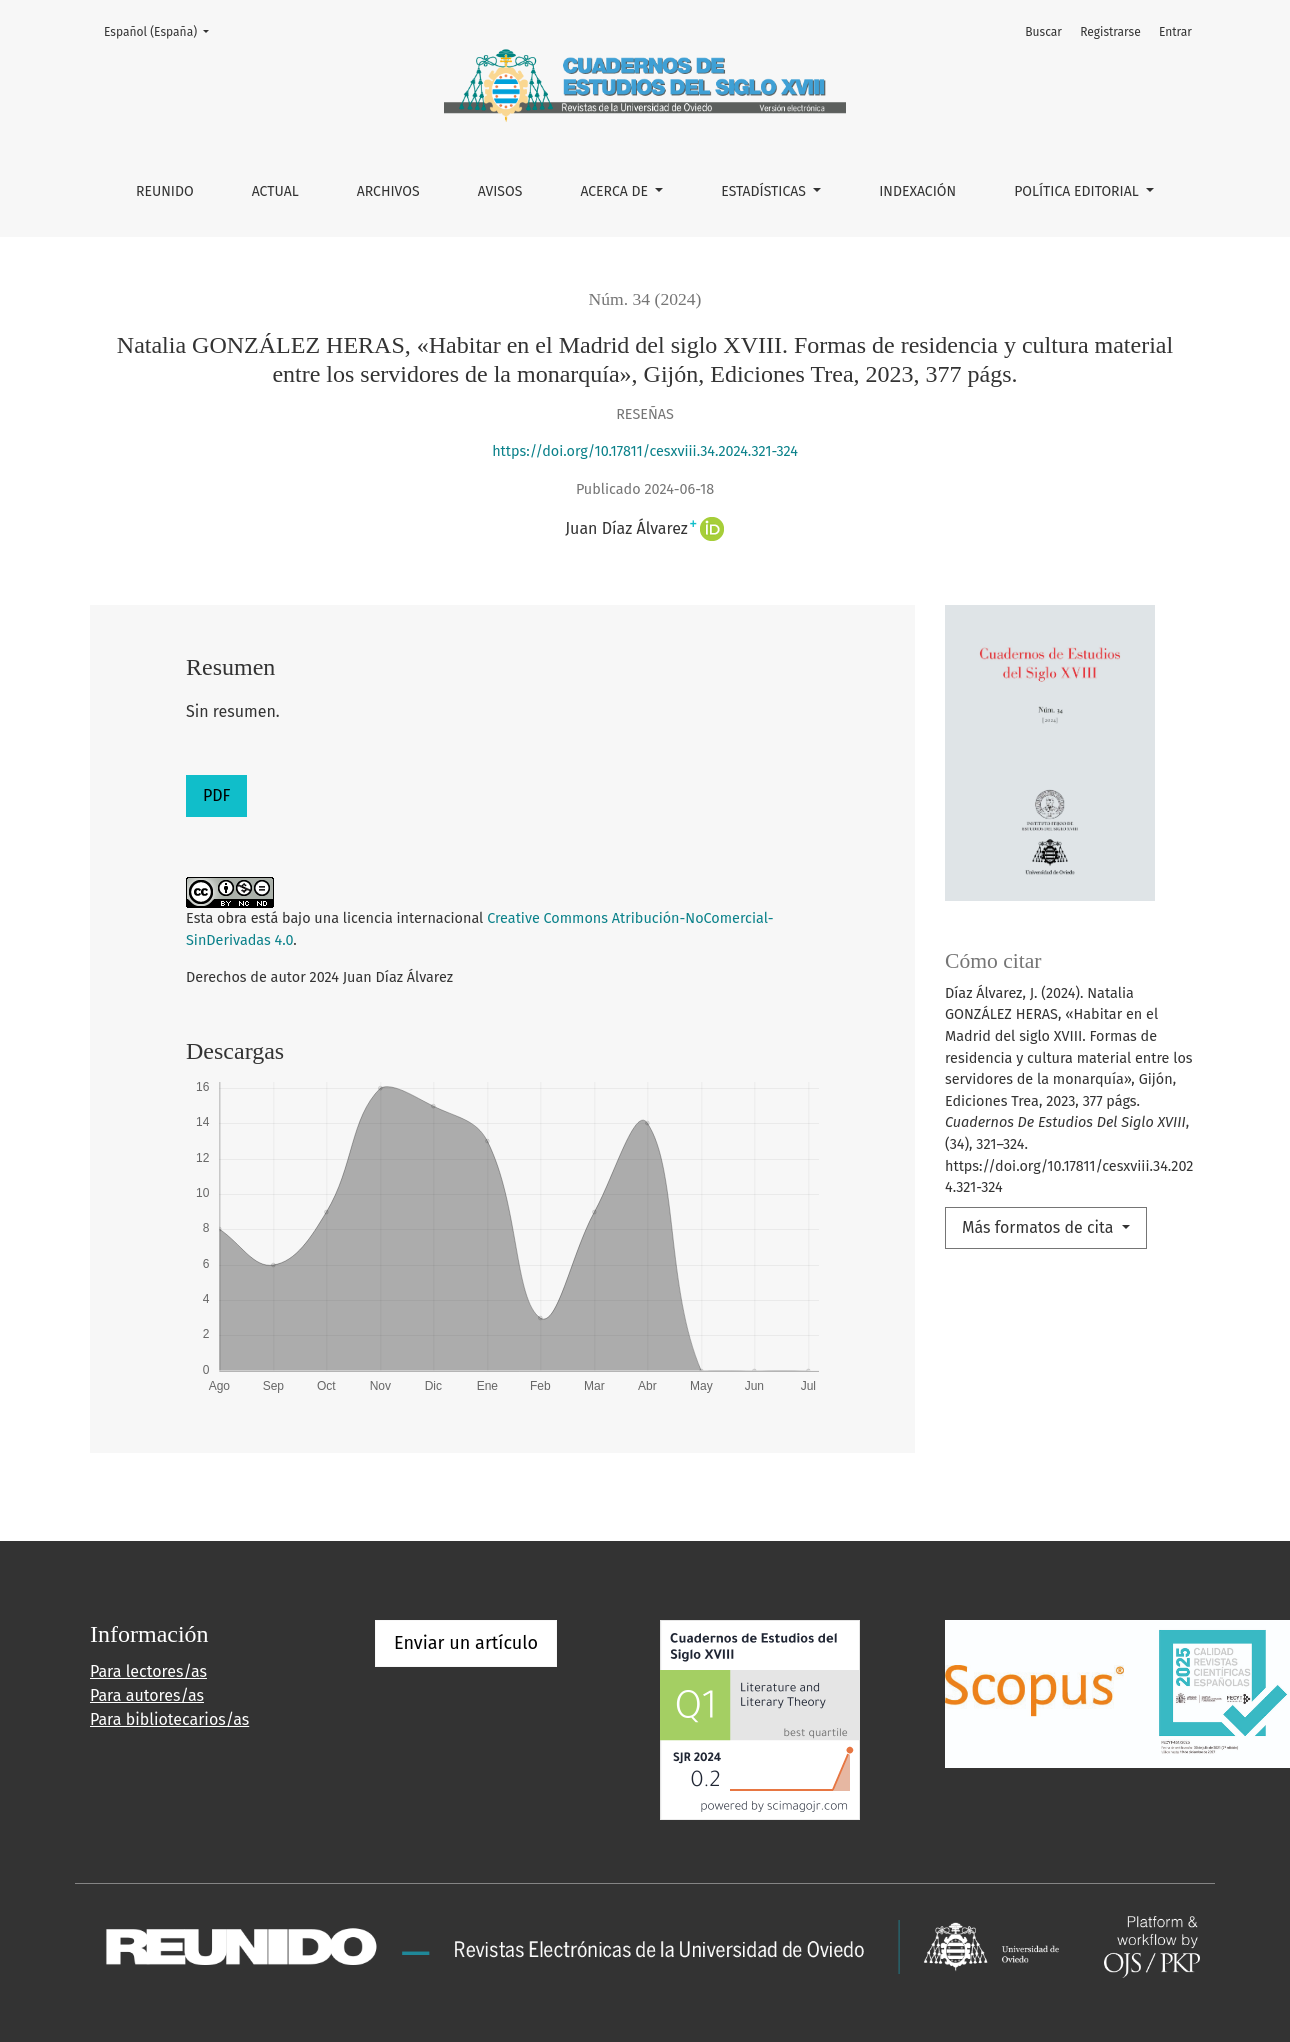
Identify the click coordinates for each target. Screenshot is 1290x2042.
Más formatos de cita (1040, 1227)
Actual (275, 191)
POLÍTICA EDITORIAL (1078, 191)
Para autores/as (147, 1695)
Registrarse (1110, 32)
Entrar (1175, 32)
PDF (216, 795)
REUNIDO (165, 191)
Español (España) (162, 30)
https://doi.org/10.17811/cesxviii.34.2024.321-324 (645, 451)
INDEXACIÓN (917, 191)
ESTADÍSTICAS (765, 191)
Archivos (388, 191)
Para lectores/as (148, 1671)
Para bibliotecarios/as (169, 1719)
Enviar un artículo (466, 1643)
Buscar (1043, 32)
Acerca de (615, 191)
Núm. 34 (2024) (645, 299)
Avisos (500, 191)
